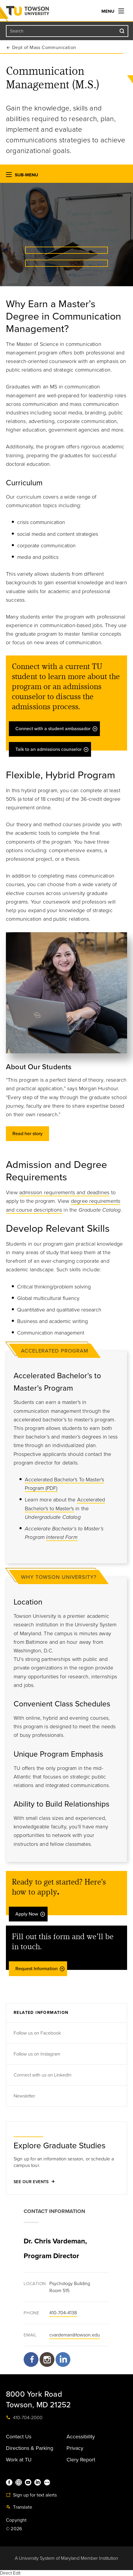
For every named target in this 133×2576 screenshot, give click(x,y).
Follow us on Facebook (38, 2033)
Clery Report (80, 2459)
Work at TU (19, 2459)
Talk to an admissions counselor (52, 749)
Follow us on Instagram (37, 2054)
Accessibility (80, 2436)
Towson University (39, 12)
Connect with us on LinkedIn (43, 2075)
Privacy (74, 2448)
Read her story (27, 1134)
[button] (9, 176)
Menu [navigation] (112, 11)
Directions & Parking (29, 2448)
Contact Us (18, 2436)
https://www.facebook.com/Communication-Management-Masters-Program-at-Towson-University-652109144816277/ (31, 2362)
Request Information (40, 1969)
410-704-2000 (24, 2418)
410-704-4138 (63, 2313)
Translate (19, 2507)
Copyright (16, 2520)
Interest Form (61, 1537)
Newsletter (24, 2096)
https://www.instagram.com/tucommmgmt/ (47, 2359)
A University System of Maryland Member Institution (66, 2558)
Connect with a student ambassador (56, 729)
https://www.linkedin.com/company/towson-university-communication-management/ (63, 2362)
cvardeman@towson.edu (74, 2335)
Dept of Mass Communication (44, 48)
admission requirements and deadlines (64, 1192)
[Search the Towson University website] (67, 31)
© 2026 (14, 2529)
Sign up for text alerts (31, 2495)
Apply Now (30, 1914)
